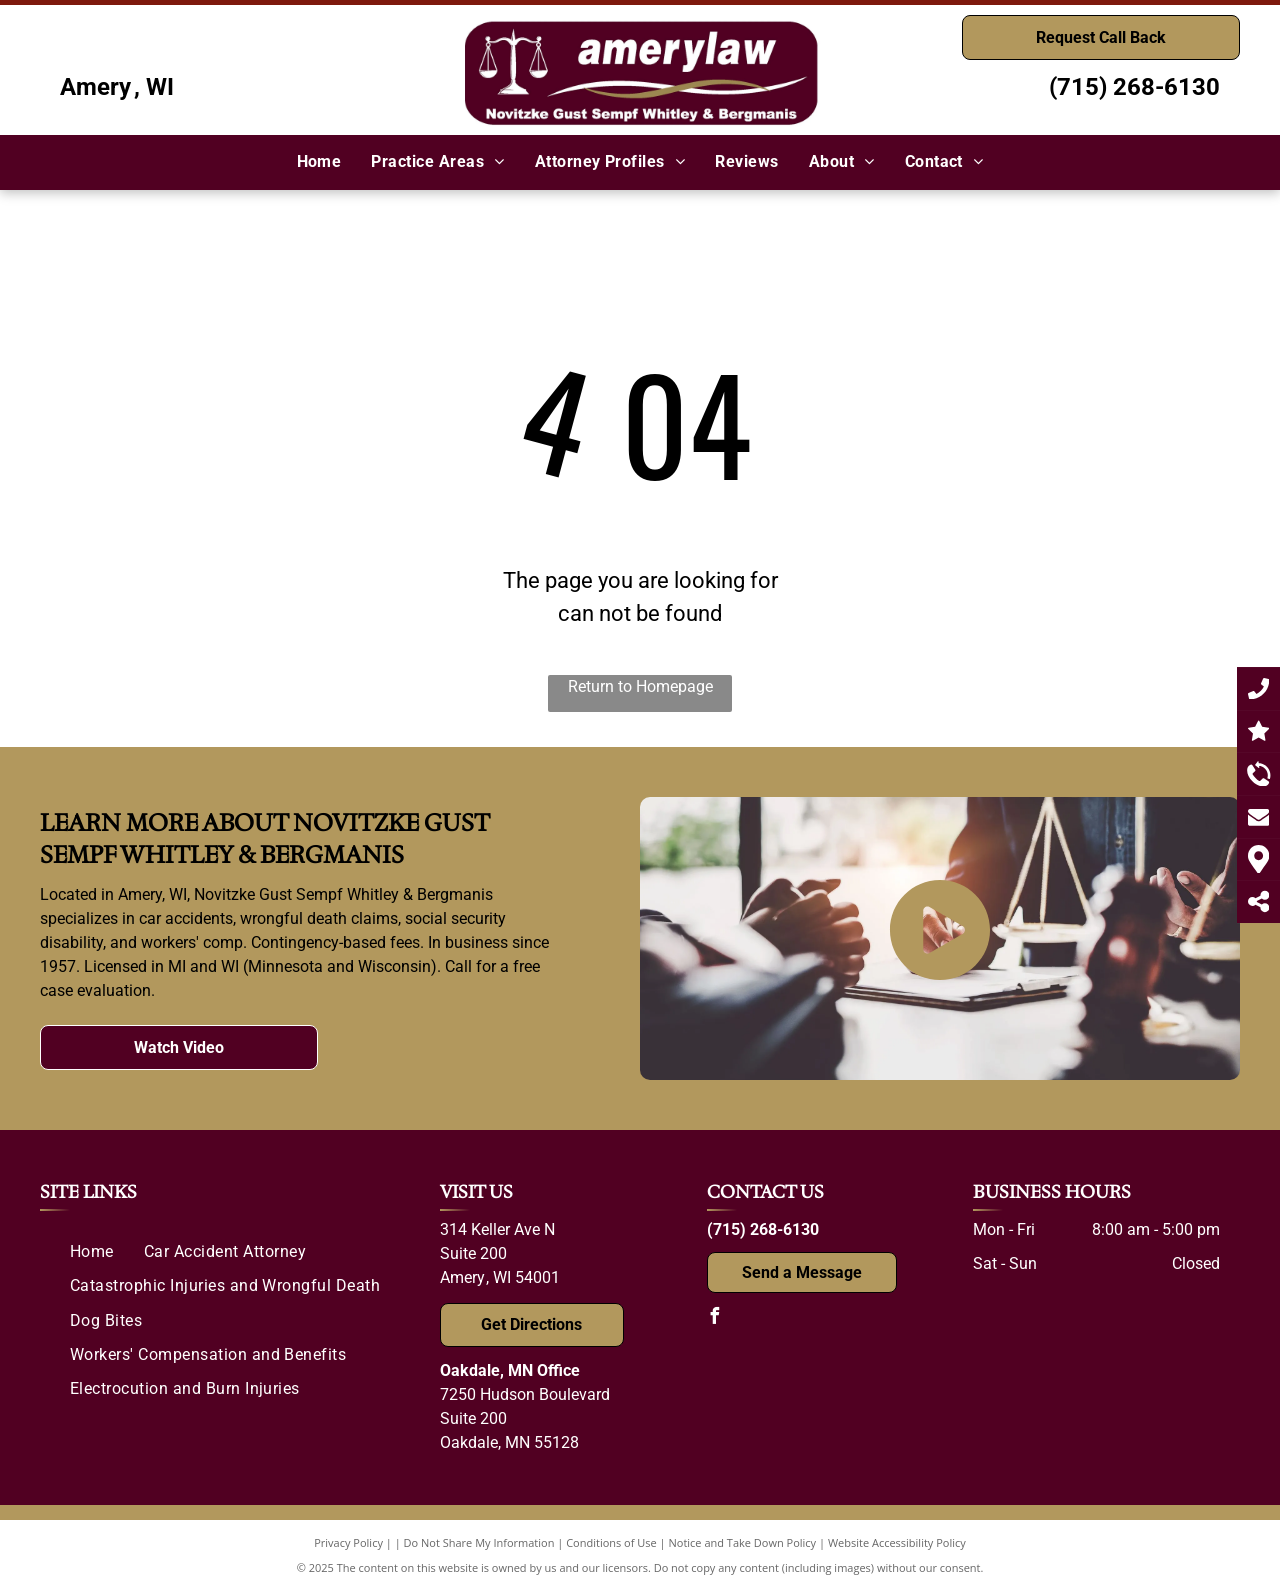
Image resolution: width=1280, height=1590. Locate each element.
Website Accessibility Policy (897, 1542)
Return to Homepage (640, 686)
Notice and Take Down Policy (743, 1542)
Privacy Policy (348, 1542)
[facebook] (715, 1318)
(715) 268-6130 (1134, 87)
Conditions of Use (611, 1542)
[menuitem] (319, 162)
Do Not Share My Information (479, 1542)
